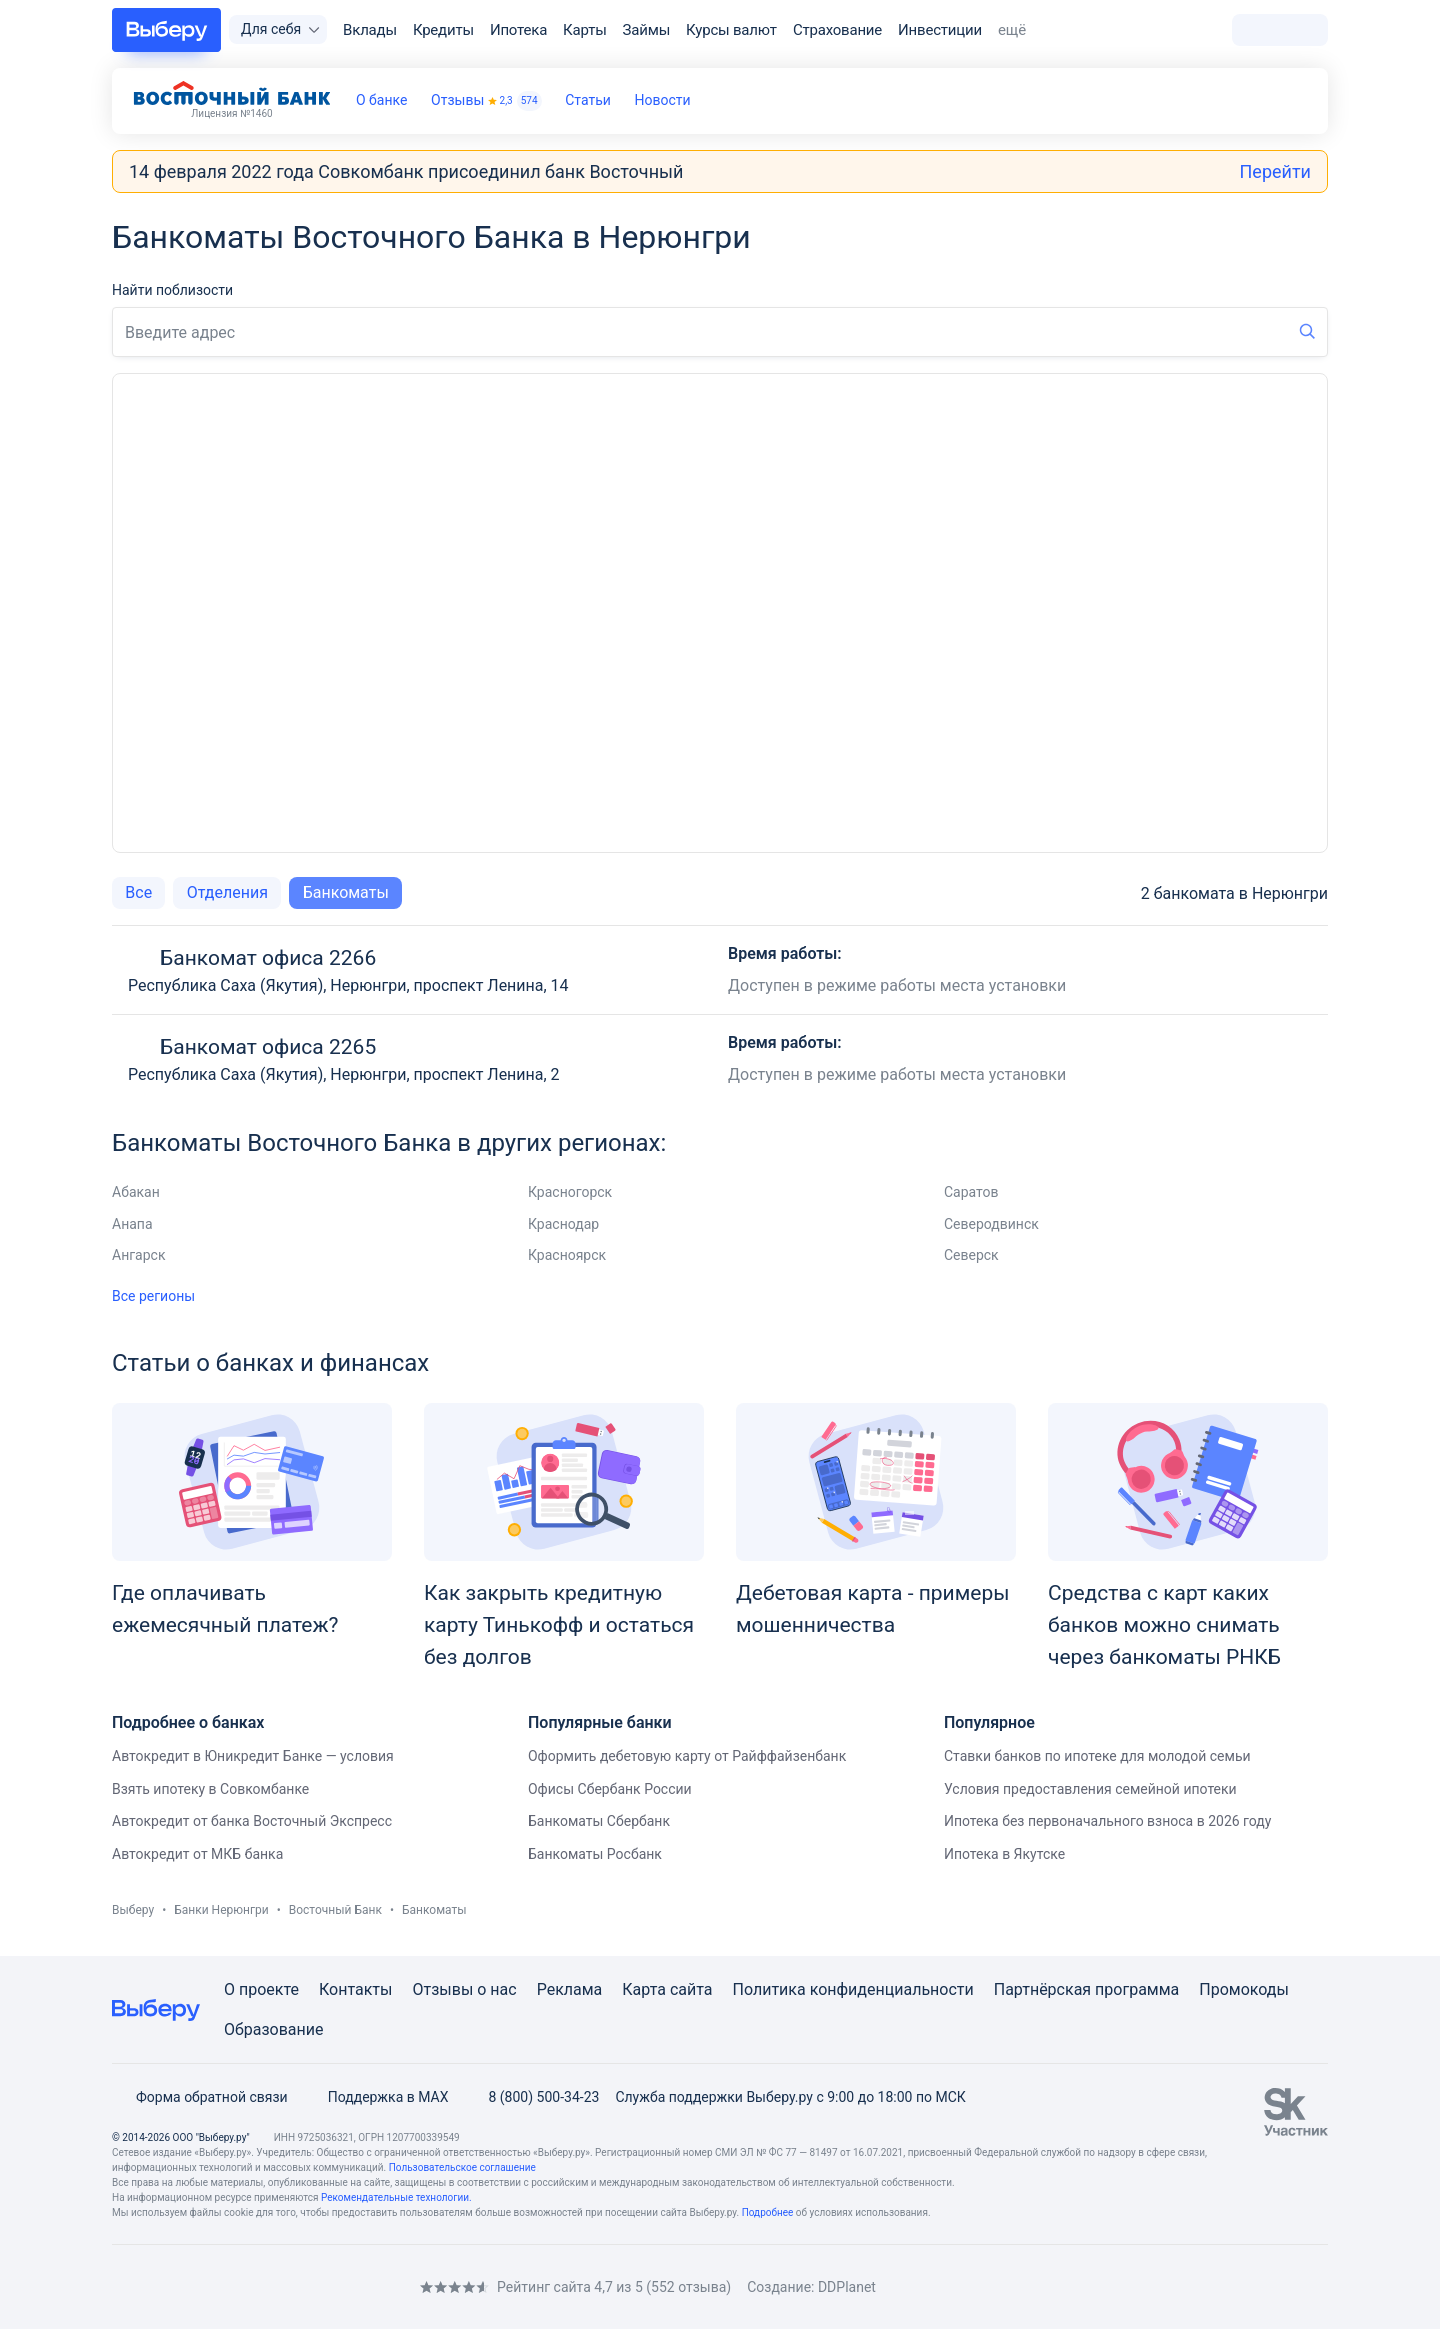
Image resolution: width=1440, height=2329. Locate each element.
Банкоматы (346, 892)
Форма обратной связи (200, 2097)
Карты (585, 30)
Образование (273, 2029)
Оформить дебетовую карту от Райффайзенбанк (687, 1756)
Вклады (370, 30)
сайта (691, 1989)
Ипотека (518, 30)
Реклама (570, 1989)
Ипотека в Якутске (1004, 1854)
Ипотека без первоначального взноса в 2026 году (1107, 1821)
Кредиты (443, 30)
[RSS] (280, 2286)
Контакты (355, 1989)
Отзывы (486, 101)
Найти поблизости (172, 290)
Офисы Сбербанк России (610, 1789)
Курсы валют (731, 30)
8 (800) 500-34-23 (531, 2097)
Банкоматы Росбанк (595, 1854)
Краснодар (563, 1224)
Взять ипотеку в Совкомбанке (210, 1789)
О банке (381, 100)
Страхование (837, 30)
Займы (647, 30)
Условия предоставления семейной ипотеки (1090, 1789)
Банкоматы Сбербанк (599, 1821)
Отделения (227, 892)
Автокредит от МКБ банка (197, 1854)
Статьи (588, 100)
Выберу (133, 1910)
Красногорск (570, 1192)
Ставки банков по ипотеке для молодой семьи (1097, 1756)
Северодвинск (991, 1224)
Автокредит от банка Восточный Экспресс (252, 1821)
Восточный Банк (335, 1910)
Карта (644, 1989)
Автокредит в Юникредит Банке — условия (253, 1756)
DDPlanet (847, 2287)
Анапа (132, 1224)
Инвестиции (940, 30)
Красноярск (567, 1255)
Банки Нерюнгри (221, 1910)
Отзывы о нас (464, 1989)
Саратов (971, 1192)
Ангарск (138, 1255)
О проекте (261, 1989)
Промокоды (1244, 1989)
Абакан (136, 1192)
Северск (971, 1255)
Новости (663, 100)
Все (138, 892)
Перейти (1275, 171)
